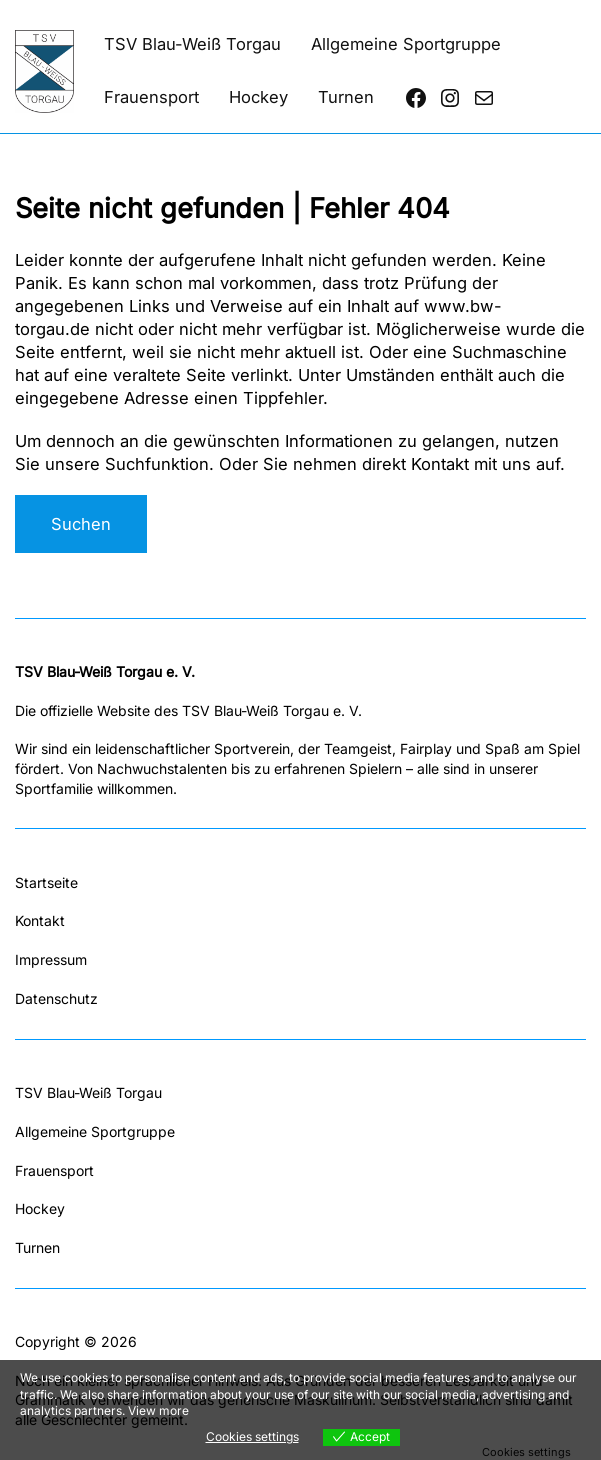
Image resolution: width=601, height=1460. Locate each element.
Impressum (51, 959)
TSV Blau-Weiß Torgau (88, 1092)
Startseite (46, 882)
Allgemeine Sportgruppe (95, 1131)
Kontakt (40, 920)
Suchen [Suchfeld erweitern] (81, 524)
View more (158, 1410)
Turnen (37, 1247)
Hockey (40, 1208)
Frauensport (54, 1170)
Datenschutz (56, 998)
